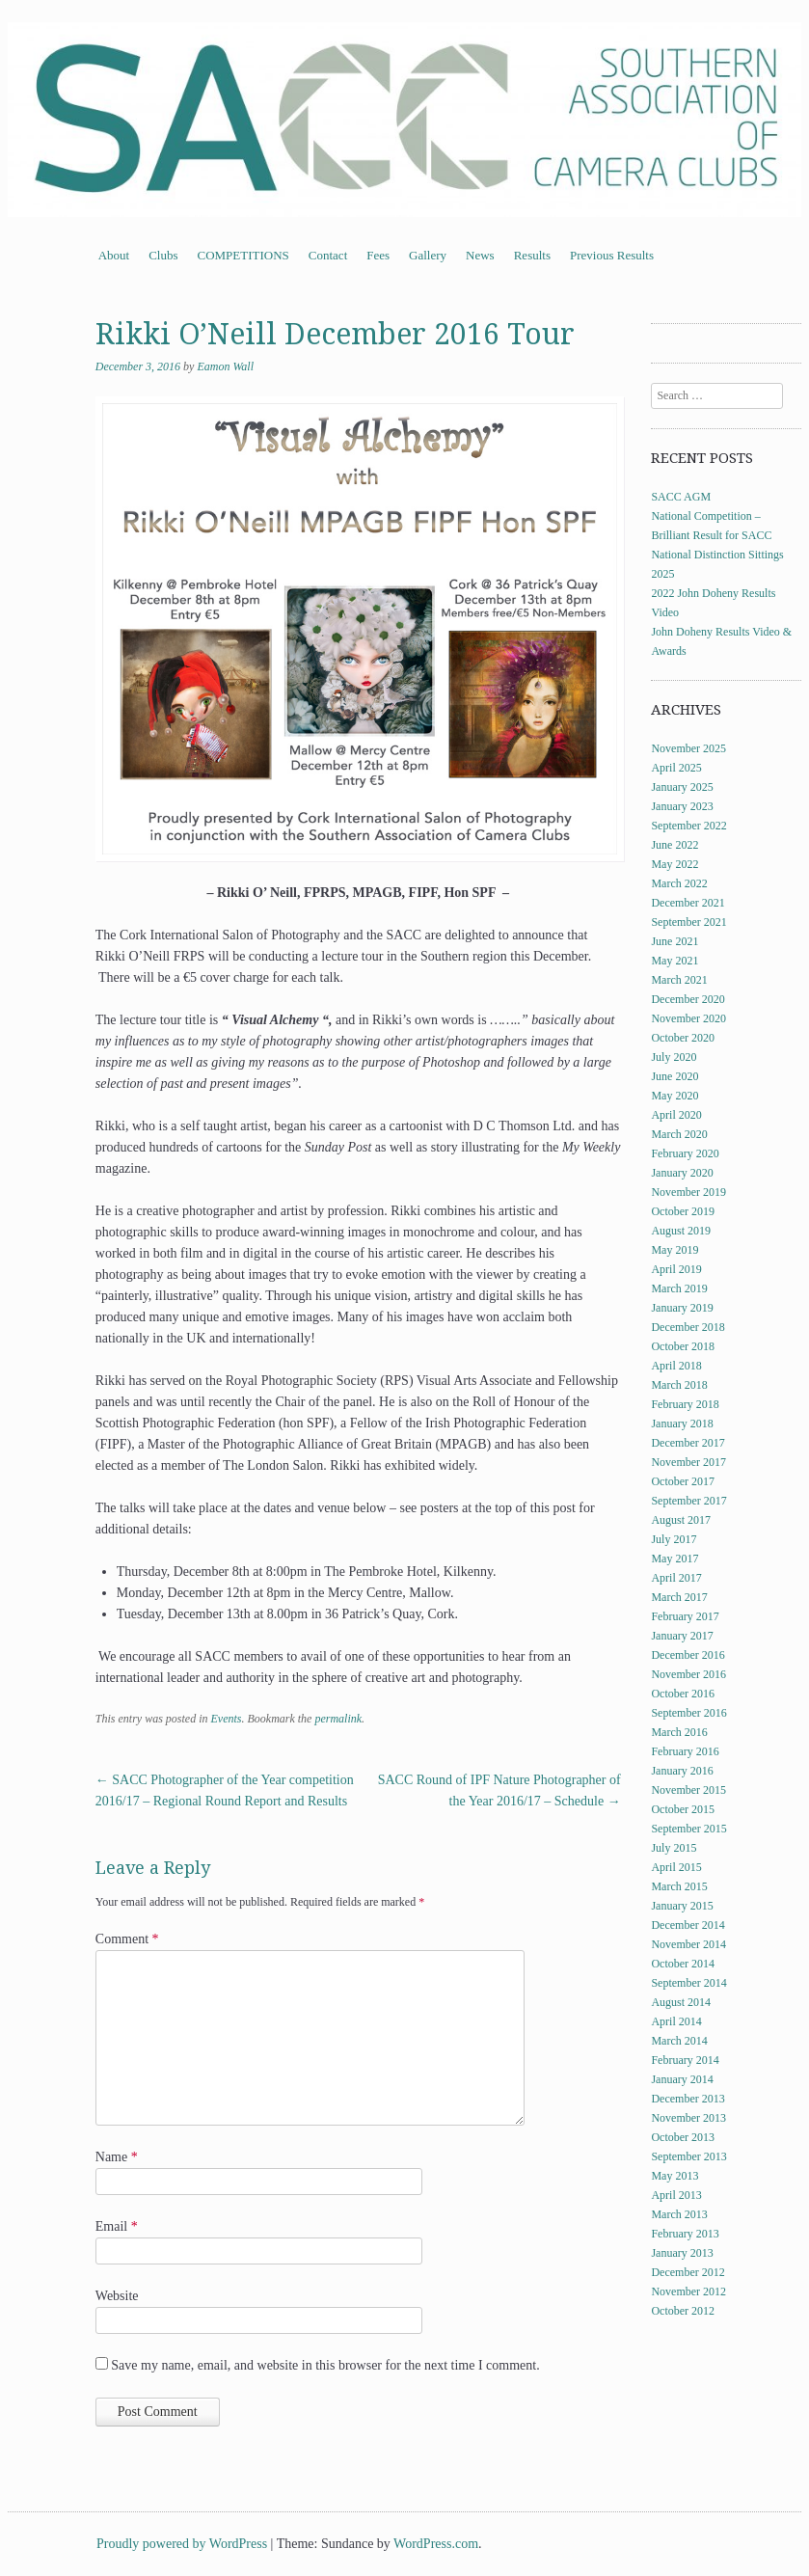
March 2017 (679, 1597)
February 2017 (684, 1616)
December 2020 (687, 999)
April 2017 (676, 1578)
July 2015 (673, 1848)
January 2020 (682, 1173)
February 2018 (684, 1404)
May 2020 (674, 1095)
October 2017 (683, 1481)
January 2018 (682, 1423)
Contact (328, 255)
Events (225, 1718)
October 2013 (683, 2137)
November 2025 (688, 748)
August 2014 (681, 2002)
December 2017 (687, 1443)
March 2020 (679, 1134)
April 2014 (676, 2021)
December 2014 (687, 1925)
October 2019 (683, 1211)
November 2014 (688, 1944)
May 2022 (674, 864)
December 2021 (687, 902)
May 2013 (674, 2176)
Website (117, 2296)
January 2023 (682, 806)
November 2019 (688, 1192)
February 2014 (684, 2060)
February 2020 (684, 1153)
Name (116, 2157)
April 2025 (676, 767)
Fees (378, 255)
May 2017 (674, 1558)
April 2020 (676, 1115)
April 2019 (676, 1269)
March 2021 (679, 980)
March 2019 (679, 1288)
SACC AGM (681, 496)
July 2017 (673, 1539)
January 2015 (682, 1905)
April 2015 (676, 1867)
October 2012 (683, 2311)
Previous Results (612, 255)
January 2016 (682, 1770)
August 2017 (681, 1520)
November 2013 (688, 2118)
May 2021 (674, 960)
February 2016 (684, 1751)
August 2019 (681, 1230)
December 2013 (687, 2098)
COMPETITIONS (242, 255)
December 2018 (687, 1327)
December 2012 (687, 2272)
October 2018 (683, 1346)
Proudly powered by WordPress (181, 2543)
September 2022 (688, 825)
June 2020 (674, 1076)
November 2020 (688, 1018)
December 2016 (687, 1655)
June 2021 (674, 941)
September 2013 (688, 2156)
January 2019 (682, 1308)
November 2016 (688, 1674)
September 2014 (688, 1983)
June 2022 (674, 845)
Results (532, 255)
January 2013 (682, 2253)
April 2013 (676, 2195)
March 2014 (679, 2040)
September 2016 (688, 1713)
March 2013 (679, 2214)
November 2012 (688, 2291)
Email (116, 2226)
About (114, 255)
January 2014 (682, 2079)
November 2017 (688, 1462)
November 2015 (688, 1790)
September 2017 (688, 1500)
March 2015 (679, 1886)
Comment (127, 1939)
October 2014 (683, 1963)
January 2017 (682, 1635)
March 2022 (679, 883)
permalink (338, 1718)
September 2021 (688, 922)
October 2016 (683, 1693)
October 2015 (683, 1809)
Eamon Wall (225, 366)
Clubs (162, 255)
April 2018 (676, 1365)
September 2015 (688, 1828)
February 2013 (684, 2233)
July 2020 (673, 1057)
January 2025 (682, 787)
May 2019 (674, 1250)
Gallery (427, 255)
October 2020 (683, 1037)
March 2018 (679, 1385)
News (480, 255)
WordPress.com (435, 2543)
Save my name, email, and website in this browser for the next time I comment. (325, 2365)
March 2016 (679, 1732)
